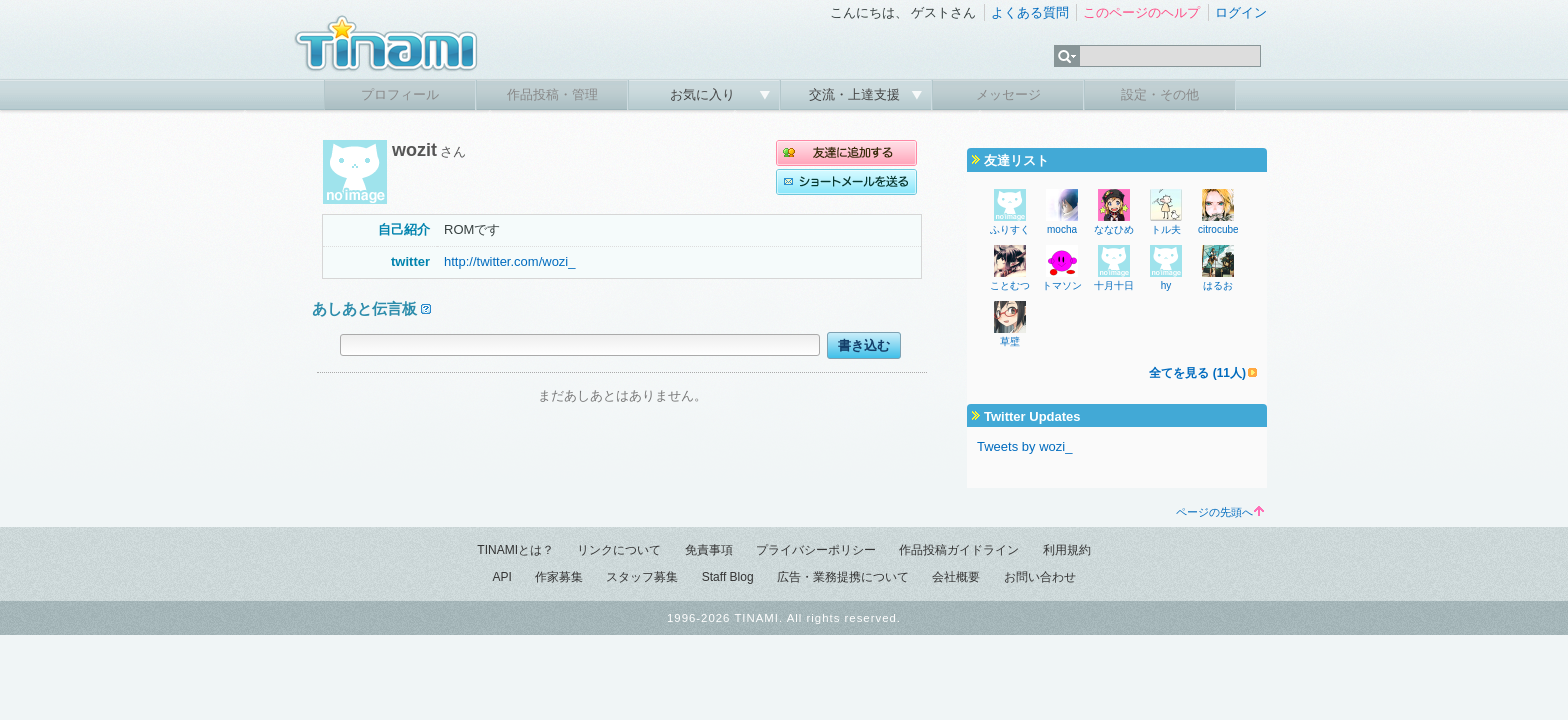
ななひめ (1114, 229)
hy (1166, 285)
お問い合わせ (1040, 577)
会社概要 (956, 577)
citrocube (1218, 229)
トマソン (1062, 285)
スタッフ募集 (642, 577)
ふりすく (1010, 229)
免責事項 (709, 550)
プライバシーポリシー (816, 550)
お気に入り (704, 94)
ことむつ (1010, 285)
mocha (1062, 229)
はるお (1218, 285)
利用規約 (1067, 550)
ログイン (1241, 12)
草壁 (1010, 341)
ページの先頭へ (1220, 512)
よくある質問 (1030, 12)
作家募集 (559, 577)
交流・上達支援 (856, 94)
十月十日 (1114, 285)
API (501, 577)
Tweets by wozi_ (1024, 446)
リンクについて (619, 550)
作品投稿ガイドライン (959, 550)
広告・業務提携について (843, 577)
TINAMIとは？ (515, 550)
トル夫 (1166, 229)
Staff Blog (728, 577)
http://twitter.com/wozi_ (510, 261)
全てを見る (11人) (1197, 373)
